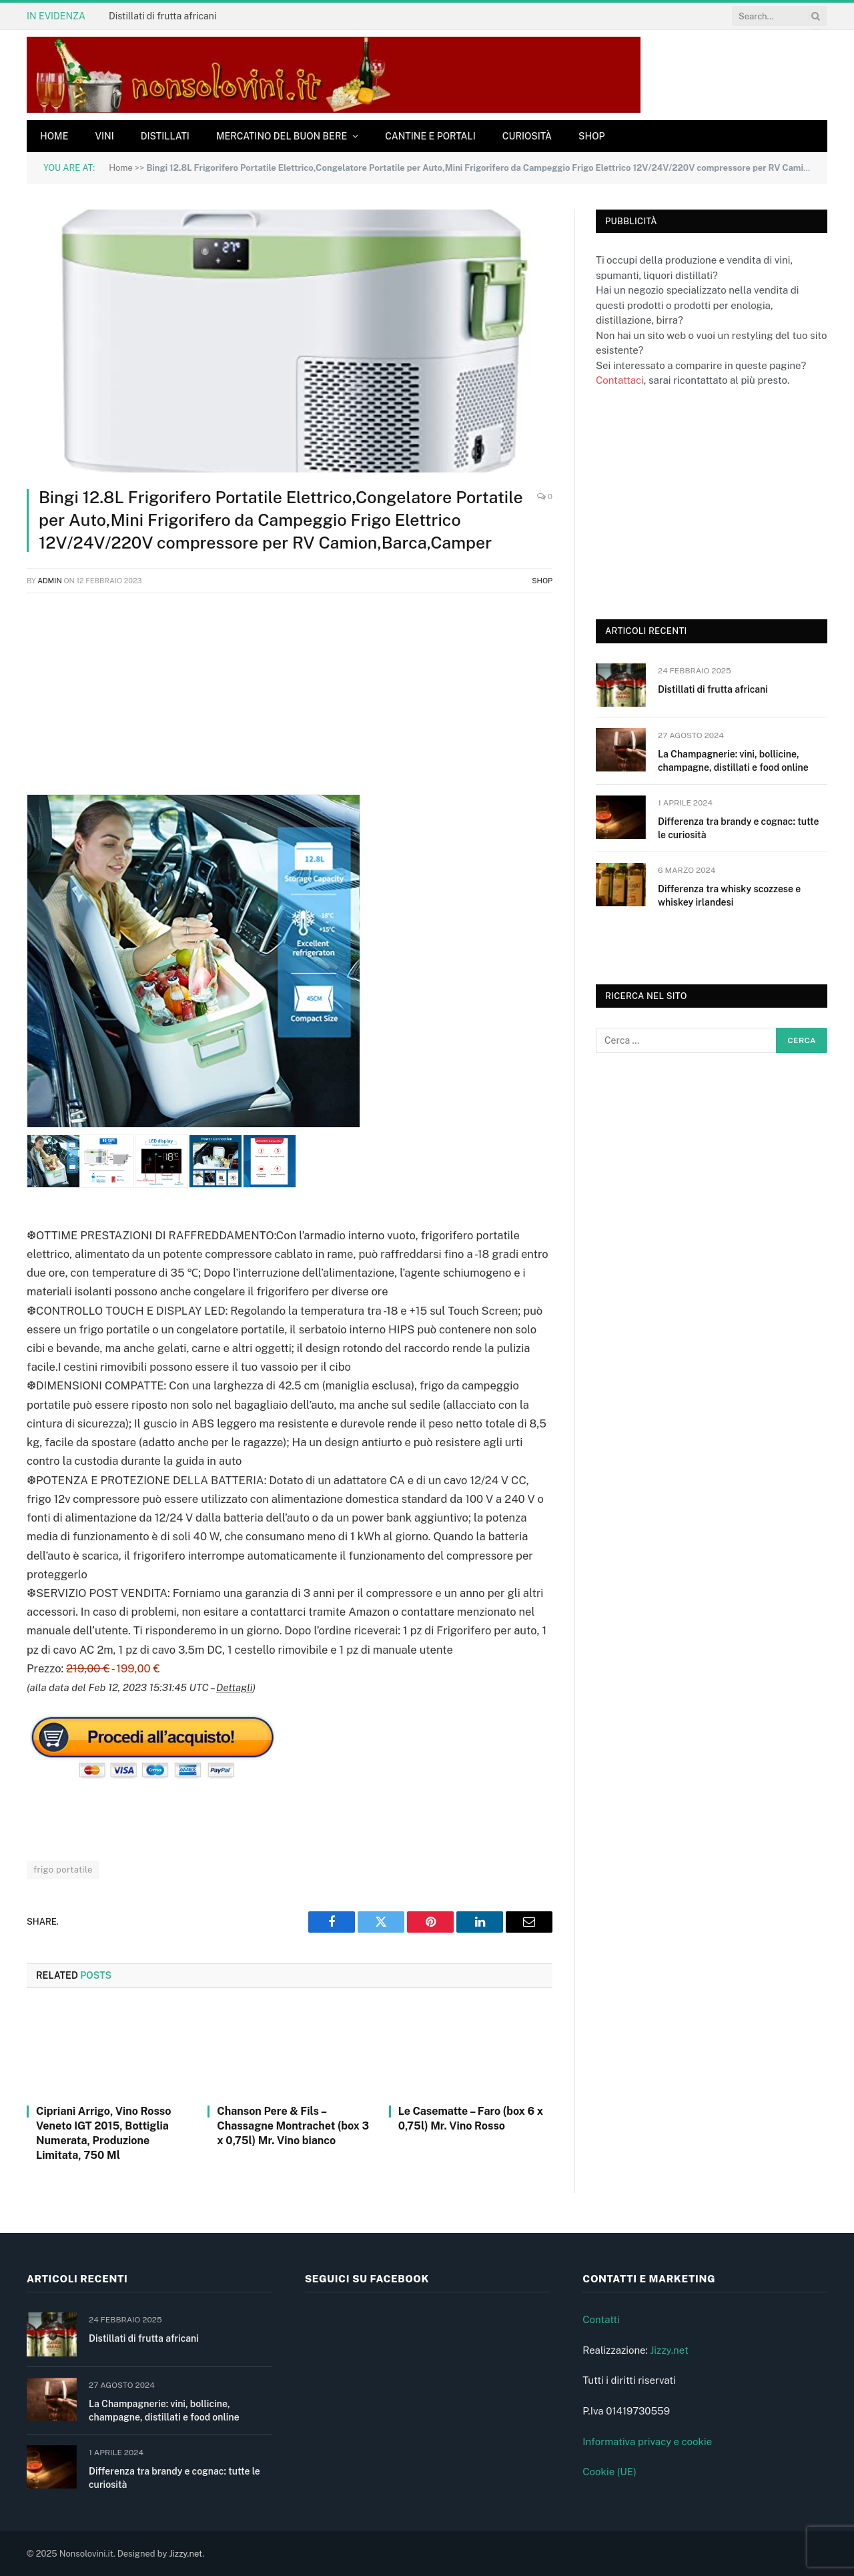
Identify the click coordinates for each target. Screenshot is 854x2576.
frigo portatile (63, 1870)
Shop (591, 136)
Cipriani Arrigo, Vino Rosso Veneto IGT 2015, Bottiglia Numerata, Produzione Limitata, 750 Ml (103, 2133)
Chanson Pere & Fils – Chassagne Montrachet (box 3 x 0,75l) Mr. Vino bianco (293, 2126)
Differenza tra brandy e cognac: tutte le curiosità (738, 828)
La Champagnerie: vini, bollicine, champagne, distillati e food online (733, 761)
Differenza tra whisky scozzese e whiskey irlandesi (729, 896)
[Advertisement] (289, 700)
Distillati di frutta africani (162, 16)
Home (54, 136)
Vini (104, 136)
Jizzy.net (669, 2350)
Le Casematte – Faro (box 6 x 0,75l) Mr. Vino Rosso (470, 2118)
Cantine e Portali (430, 136)
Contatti (601, 2319)
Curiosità (527, 136)
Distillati (165, 136)
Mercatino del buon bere (281, 136)
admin (49, 581)
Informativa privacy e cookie (647, 2441)
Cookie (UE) (609, 2471)
